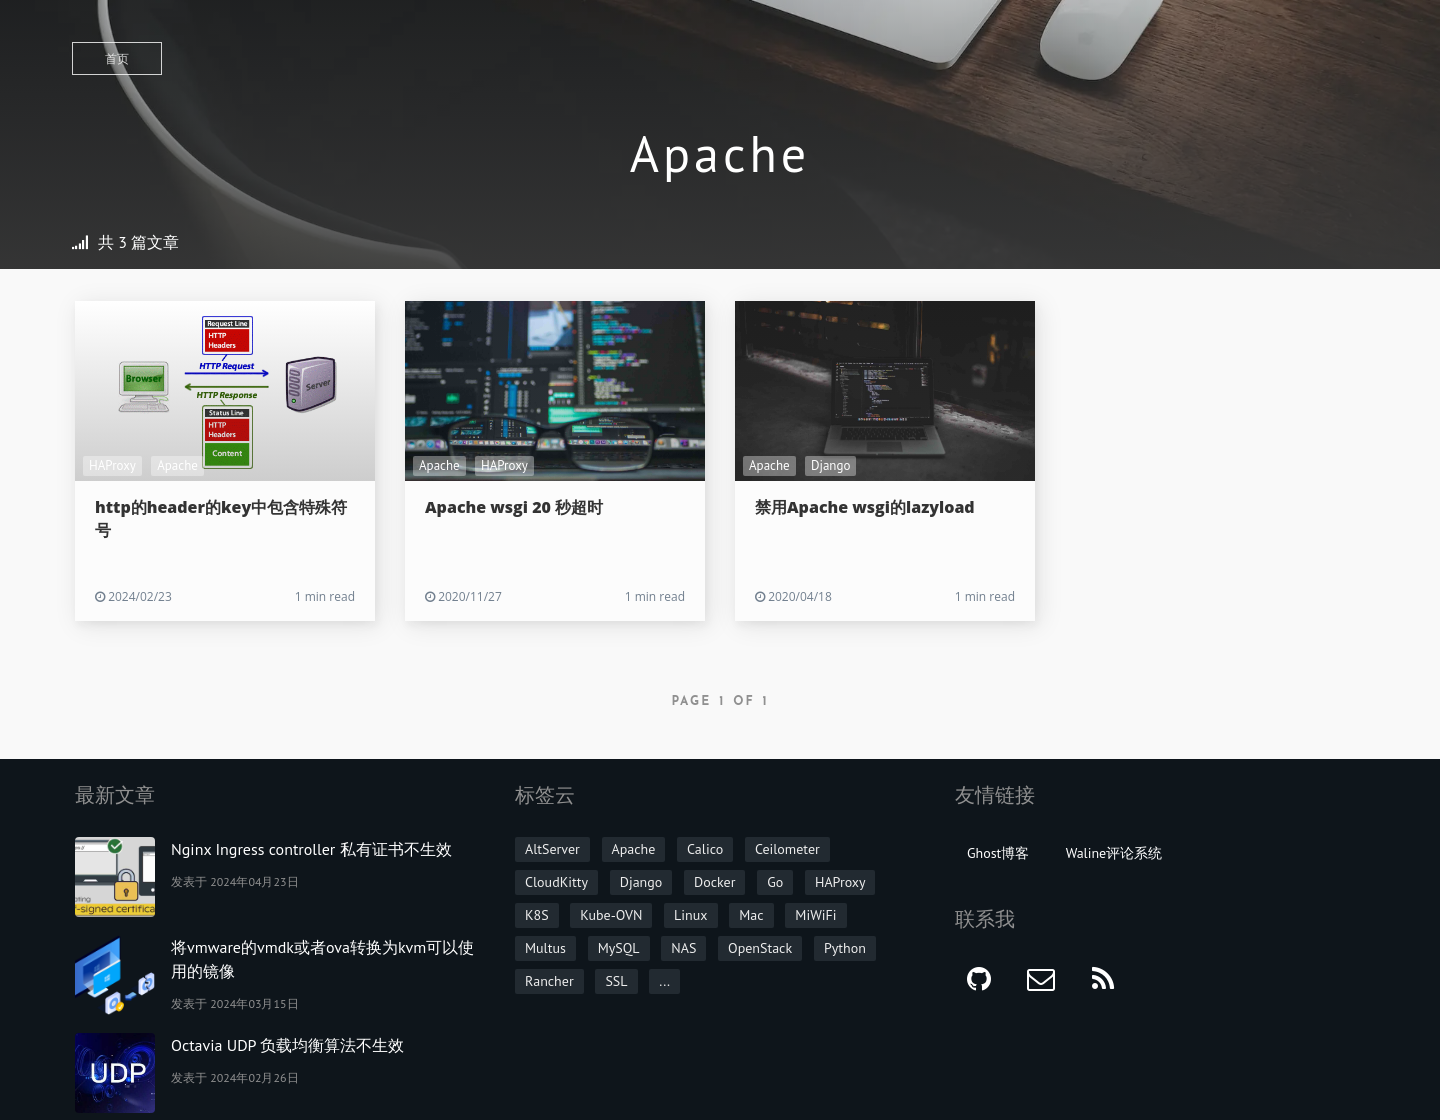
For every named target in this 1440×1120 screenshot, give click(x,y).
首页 (117, 58)
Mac (751, 915)
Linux (690, 915)
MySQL (619, 948)
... (664, 981)
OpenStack (760, 948)
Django (830, 465)
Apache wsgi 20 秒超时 (514, 507)
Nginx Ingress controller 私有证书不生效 (311, 849)
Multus (545, 948)
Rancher (549, 981)
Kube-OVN (611, 915)
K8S (537, 915)
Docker (714, 882)
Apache (177, 465)
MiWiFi (815, 915)
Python (845, 948)
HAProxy (112, 465)
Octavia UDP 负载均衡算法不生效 (287, 1045)
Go (775, 882)
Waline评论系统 (1114, 853)
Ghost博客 (998, 853)
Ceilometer (787, 849)
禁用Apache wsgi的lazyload (865, 507)
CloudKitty (556, 882)
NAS (683, 948)
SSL (616, 981)
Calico (705, 849)
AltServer (552, 849)
